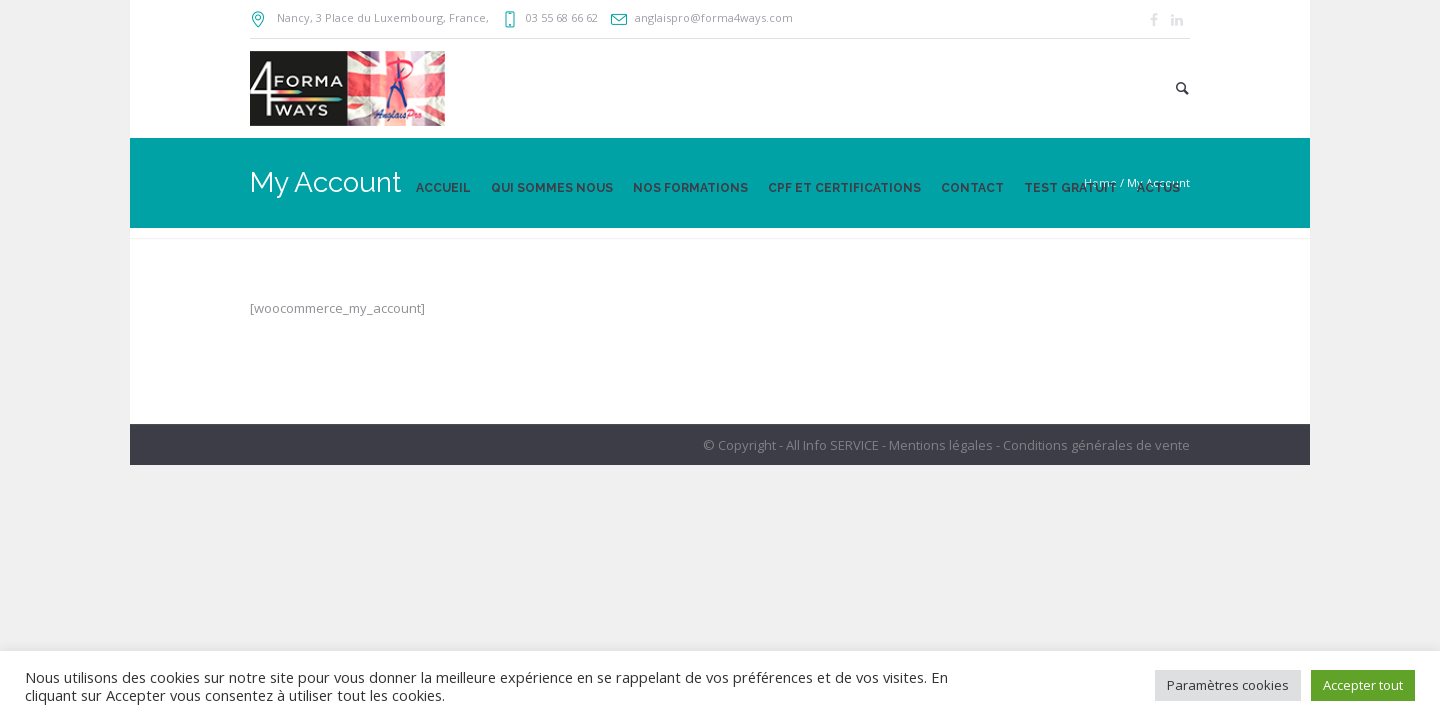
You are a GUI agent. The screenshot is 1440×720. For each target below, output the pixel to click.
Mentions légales (941, 445)
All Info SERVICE (832, 445)
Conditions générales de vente (1096, 445)
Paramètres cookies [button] (1228, 685)
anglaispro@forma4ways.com (714, 17)
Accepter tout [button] (1363, 685)
